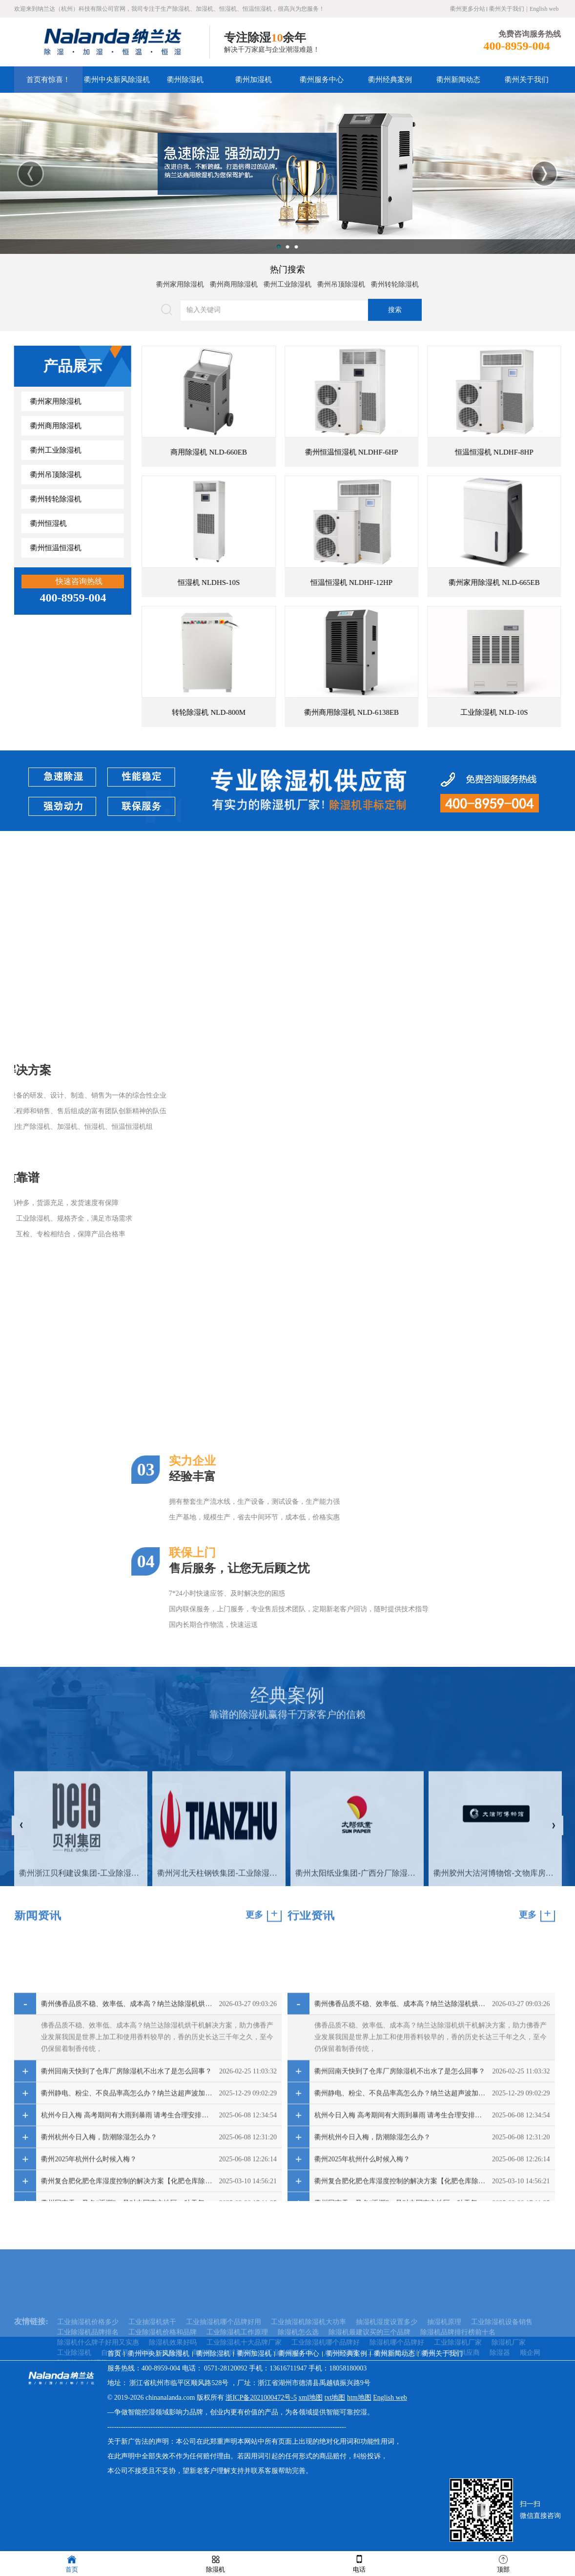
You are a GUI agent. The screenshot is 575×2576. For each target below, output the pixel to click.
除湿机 (215, 2563)
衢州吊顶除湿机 (341, 280)
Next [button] (544, 173)
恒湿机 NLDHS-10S (253, 582)
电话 (359, 2563)
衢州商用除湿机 (234, 280)
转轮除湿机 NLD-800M (252, 712)
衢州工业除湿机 (287, 280)
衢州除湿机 (185, 79)
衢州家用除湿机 (180, 280)
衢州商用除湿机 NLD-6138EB (395, 712)
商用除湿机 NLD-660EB (253, 452)
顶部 (503, 2563)
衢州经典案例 (390, 79)
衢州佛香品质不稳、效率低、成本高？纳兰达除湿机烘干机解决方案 (127, 2163)
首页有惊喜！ (48, 79)
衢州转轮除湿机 (395, 280)
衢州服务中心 (322, 79)
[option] (287, 173)
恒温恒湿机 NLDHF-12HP (395, 582)
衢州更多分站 (467, 8)
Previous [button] (30, 173)
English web (544, 8)
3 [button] (296, 247)
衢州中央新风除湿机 (117, 79)
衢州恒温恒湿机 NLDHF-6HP (395, 452)
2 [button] (287, 247)
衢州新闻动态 (458, 79)
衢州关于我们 (506, 8)
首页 (114, 2353)
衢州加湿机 (253, 79)
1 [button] (279, 247)
